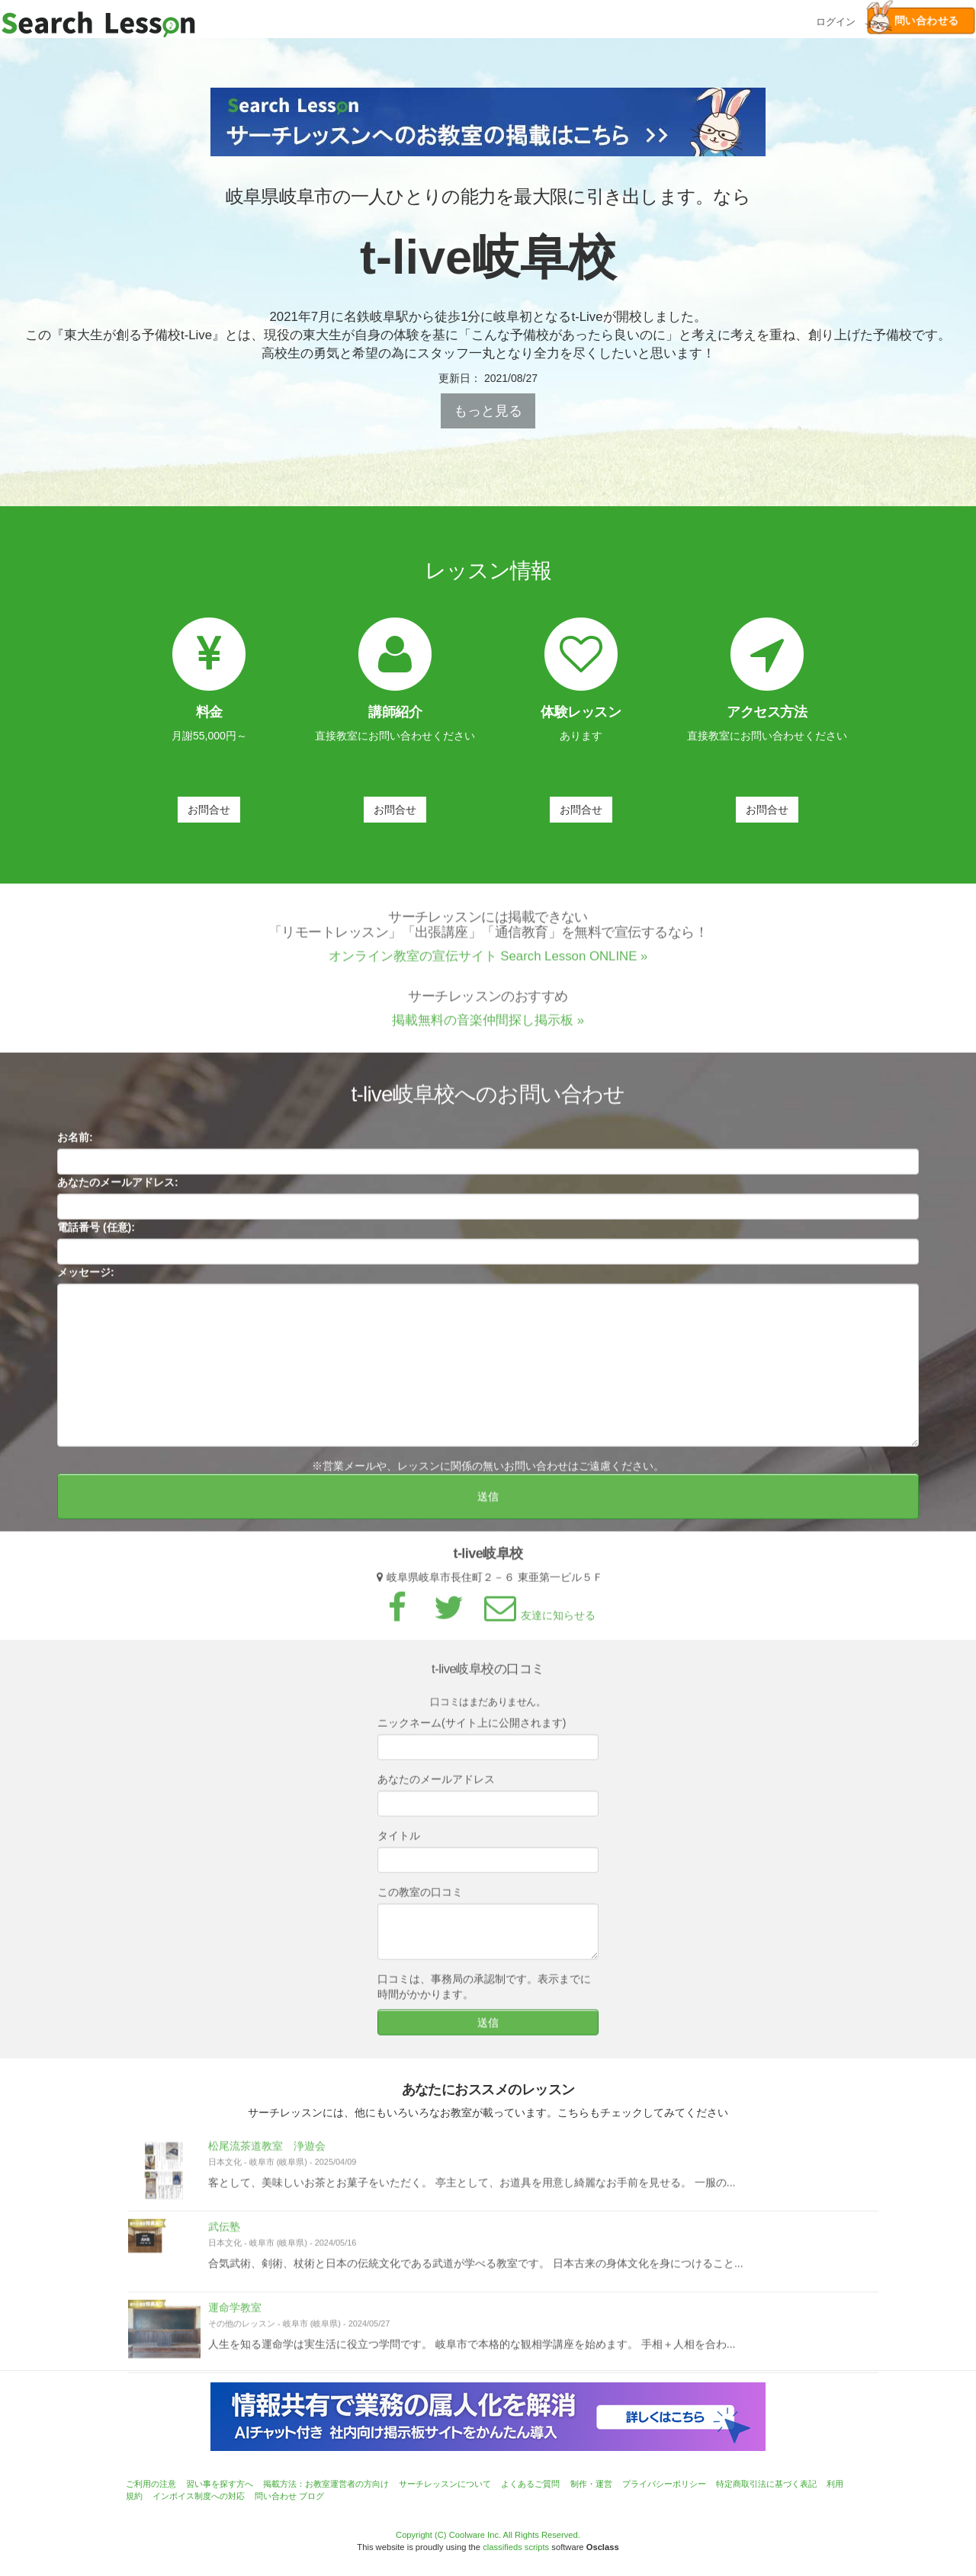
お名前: (75, 1144)
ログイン (836, 20)
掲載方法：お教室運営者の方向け (326, 2483)
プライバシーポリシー (664, 2483)
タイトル (398, 1843)
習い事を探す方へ (219, 2483)
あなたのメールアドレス (436, 1786)
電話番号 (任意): (96, 1234)
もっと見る (488, 411)
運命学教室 (235, 2314)
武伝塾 (224, 2234)
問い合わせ (276, 2496)
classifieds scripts (516, 2547)
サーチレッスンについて (445, 2483)
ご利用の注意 (151, 2483)
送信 (488, 1503)
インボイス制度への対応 (198, 2496)
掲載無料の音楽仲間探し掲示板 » (488, 1026)
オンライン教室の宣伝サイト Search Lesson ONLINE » (488, 962)
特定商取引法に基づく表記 (766, 2483)
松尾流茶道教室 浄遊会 (267, 2153)
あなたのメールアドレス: (117, 1189)
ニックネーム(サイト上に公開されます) (471, 1730)
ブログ (311, 2496)
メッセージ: (85, 1279)
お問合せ (209, 810)
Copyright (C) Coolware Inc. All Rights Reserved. (488, 2534)
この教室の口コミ (420, 1899)
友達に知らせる (538, 1622)
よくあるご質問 (530, 2483)
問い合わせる (913, 21)
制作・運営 (591, 2483)
